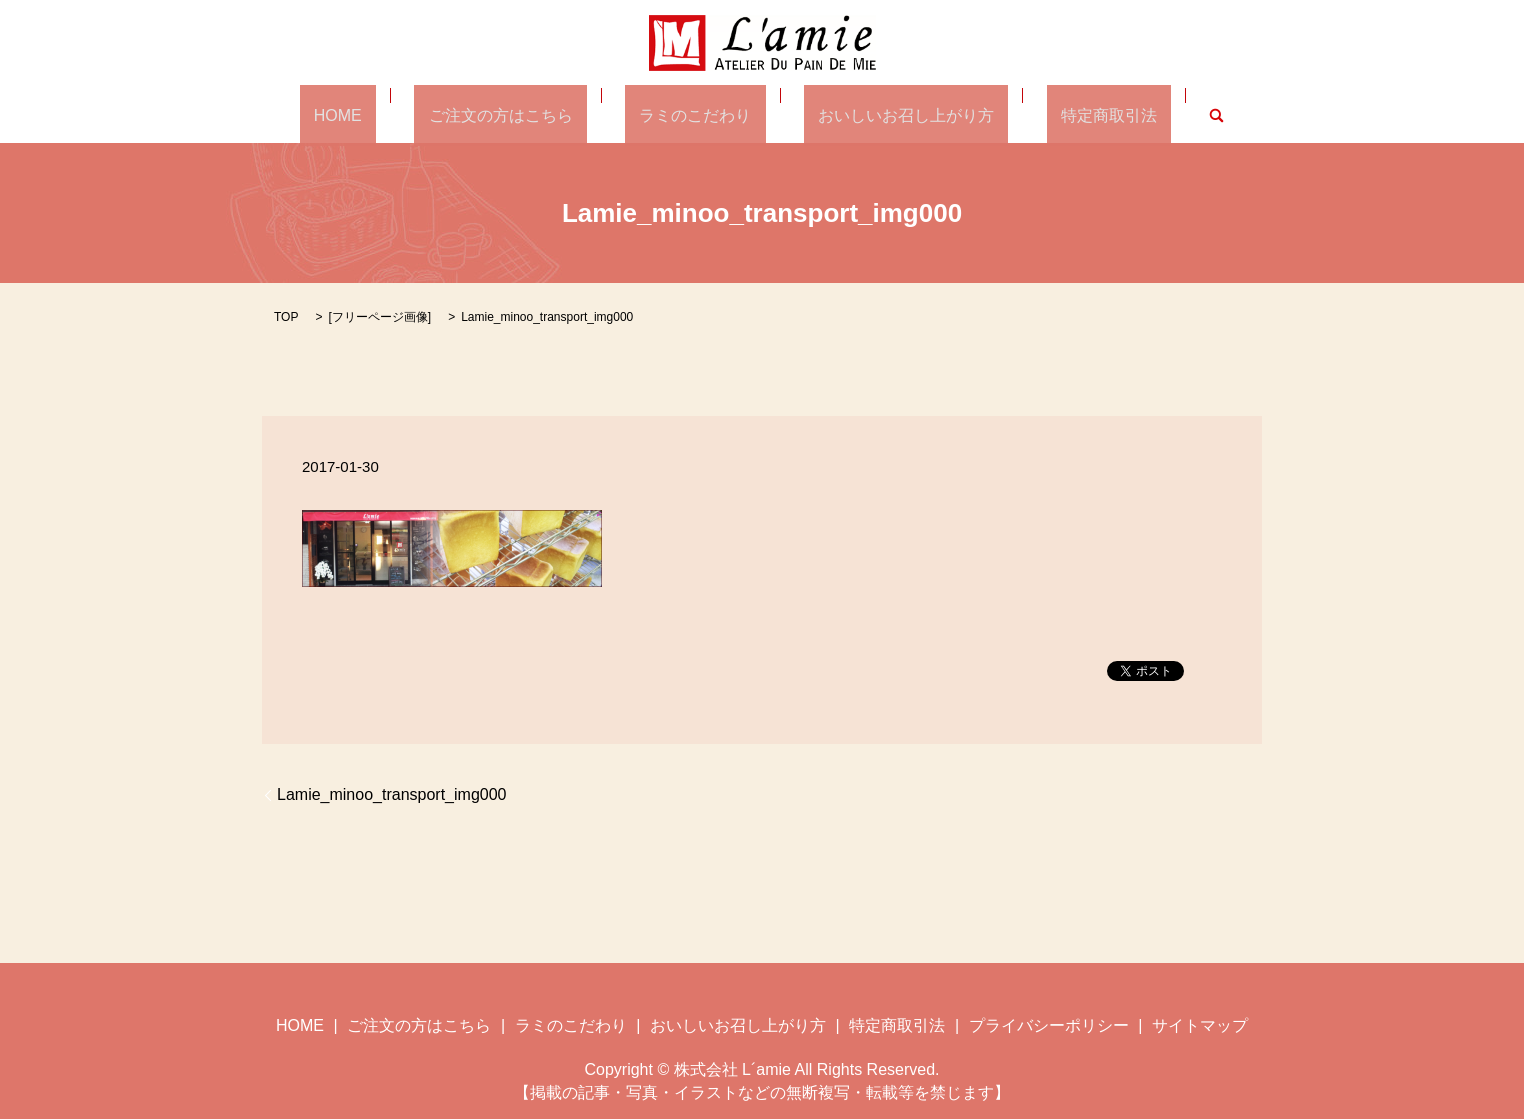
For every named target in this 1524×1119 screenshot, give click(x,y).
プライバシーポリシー (1049, 1024)
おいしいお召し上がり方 (878, 114)
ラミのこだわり (695, 114)
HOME (395, 114)
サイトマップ (1200, 1024)
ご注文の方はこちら (529, 114)
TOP (286, 316)
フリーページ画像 (380, 316)
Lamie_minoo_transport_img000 (391, 793)
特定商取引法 (1052, 114)
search (1145, 114)
